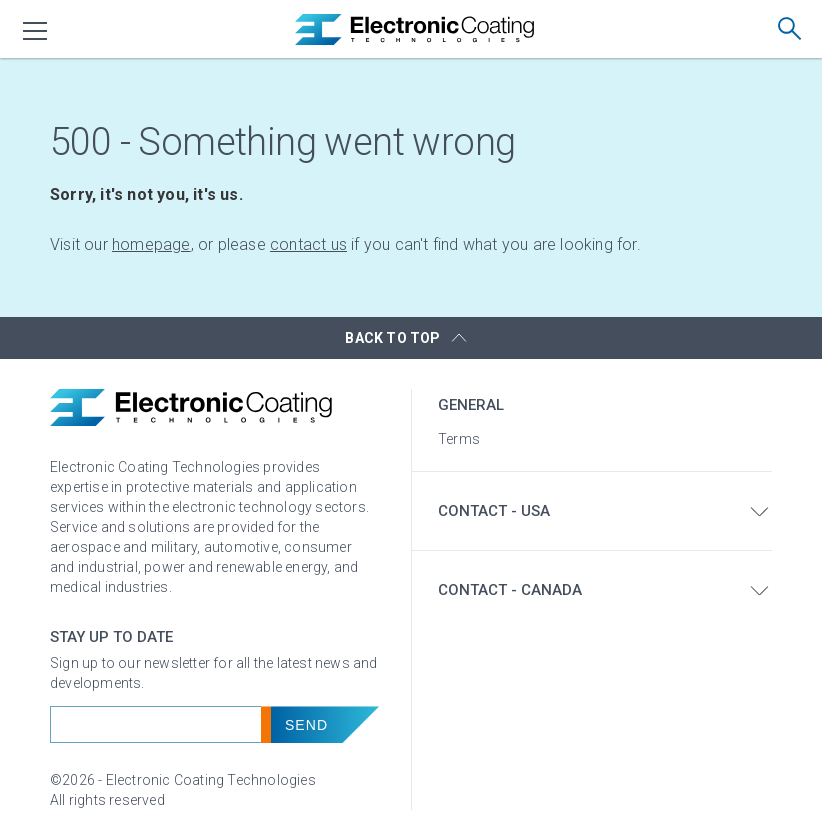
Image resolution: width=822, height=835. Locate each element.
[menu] (36, 31)
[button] (411, 337)
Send (306, 725)
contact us (308, 244)
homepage (151, 244)
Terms (459, 439)
